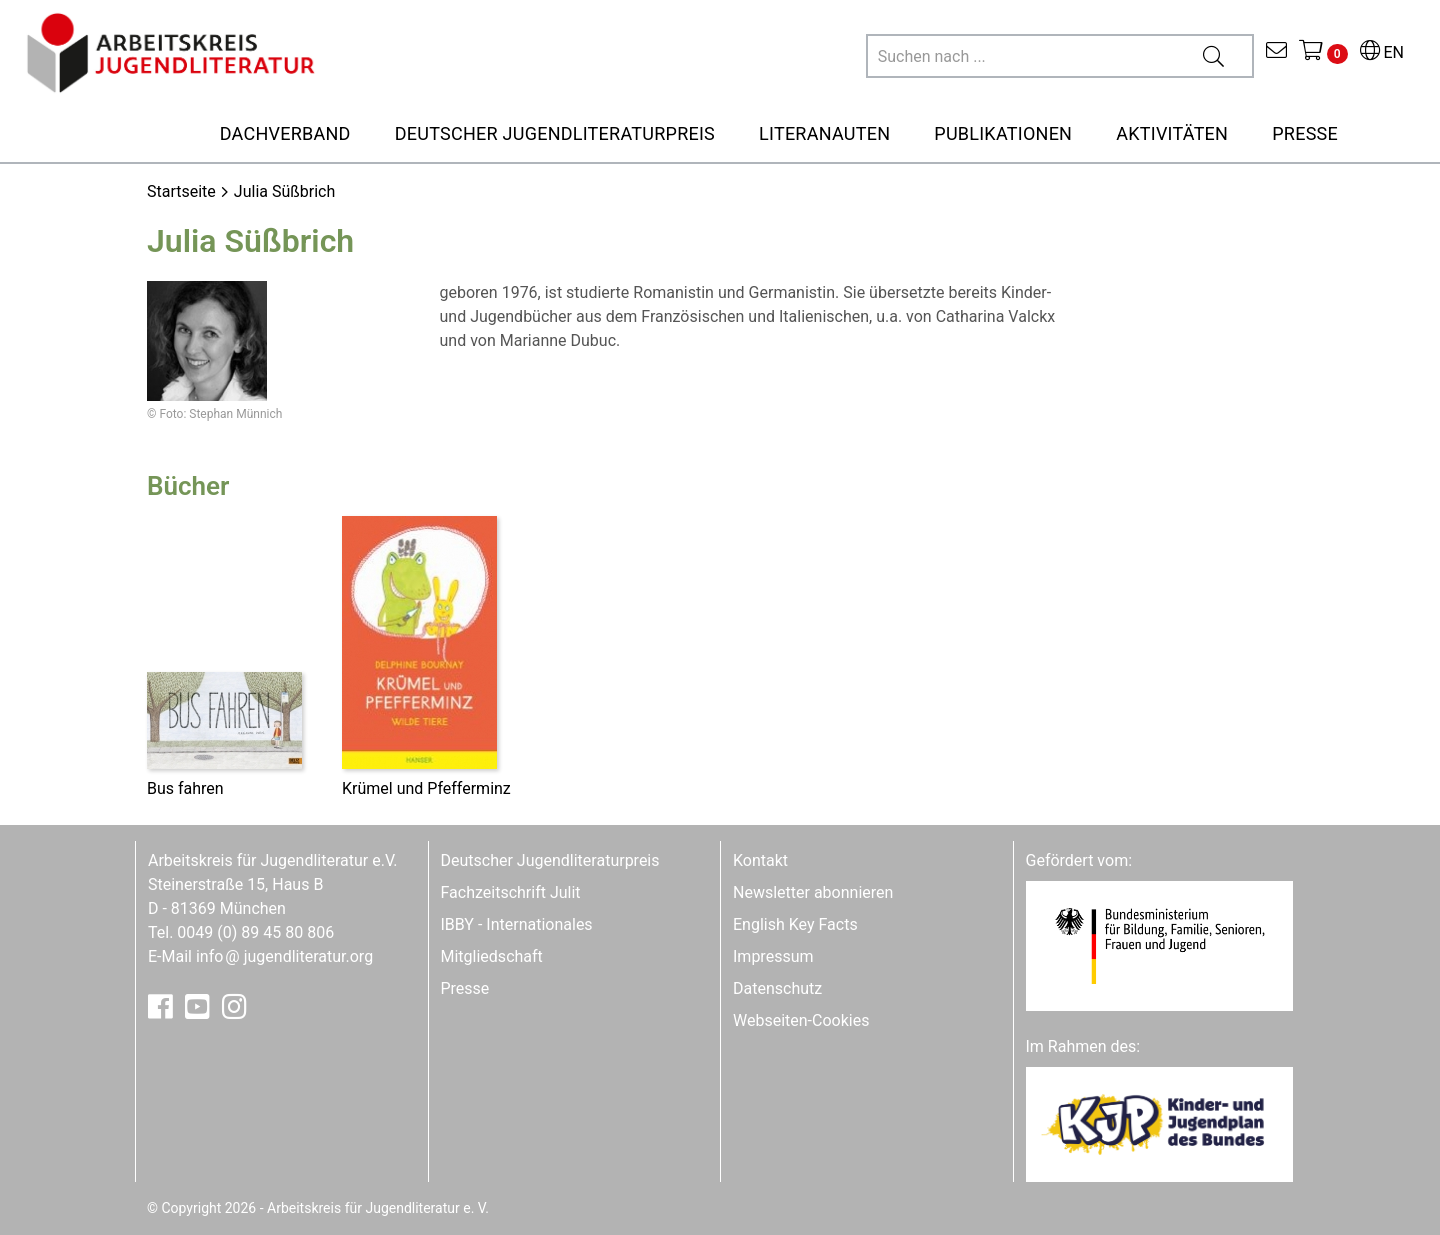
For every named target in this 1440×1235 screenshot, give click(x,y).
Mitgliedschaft (492, 956)
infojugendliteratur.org (284, 956)
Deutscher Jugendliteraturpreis (550, 860)
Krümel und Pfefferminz (426, 788)
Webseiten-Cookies (801, 1020)
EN (1382, 52)
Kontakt (760, 860)
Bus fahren (185, 788)
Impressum (773, 956)
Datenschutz (777, 988)
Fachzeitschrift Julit (511, 892)
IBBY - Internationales (517, 924)
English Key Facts (795, 924)
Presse (465, 988)
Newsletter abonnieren (813, 892)
